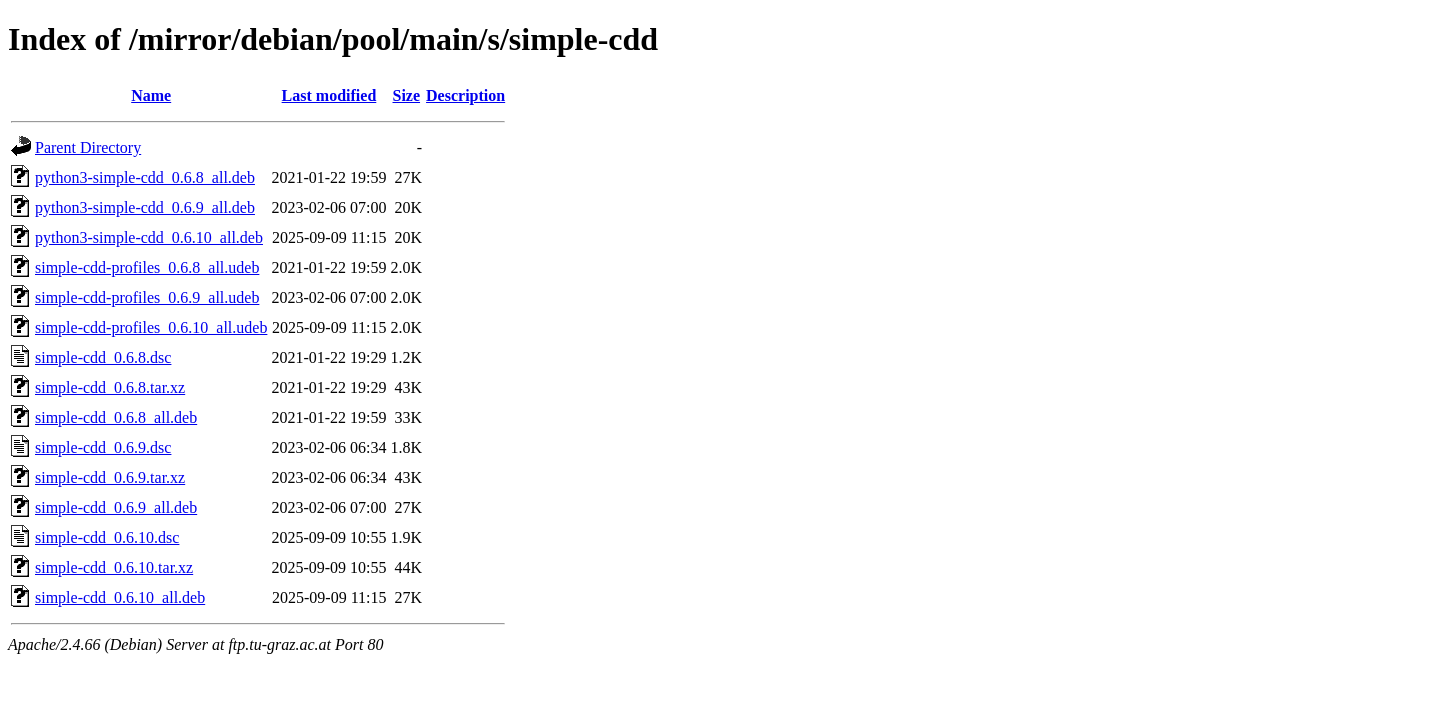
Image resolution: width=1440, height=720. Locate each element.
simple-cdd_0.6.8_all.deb (116, 417)
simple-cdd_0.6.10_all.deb (120, 597)
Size (407, 95)
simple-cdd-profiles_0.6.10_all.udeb (151, 327)
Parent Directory (88, 147)
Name (151, 95)
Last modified (329, 95)
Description (465, 95)
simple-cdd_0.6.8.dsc (103, 357)
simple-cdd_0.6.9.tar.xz (110, 477)
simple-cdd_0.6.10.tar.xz (114, 567)
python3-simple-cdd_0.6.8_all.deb (145, 177)
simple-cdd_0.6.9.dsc (103, 447)
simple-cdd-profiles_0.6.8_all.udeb (147, 267)
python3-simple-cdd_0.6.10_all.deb (149, 237)
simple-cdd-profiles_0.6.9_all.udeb (147, 297)
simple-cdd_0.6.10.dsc (107, 537)
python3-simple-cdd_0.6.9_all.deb (145, 207)
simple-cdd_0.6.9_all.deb (116, 507)
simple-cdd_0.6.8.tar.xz (110, 387)
